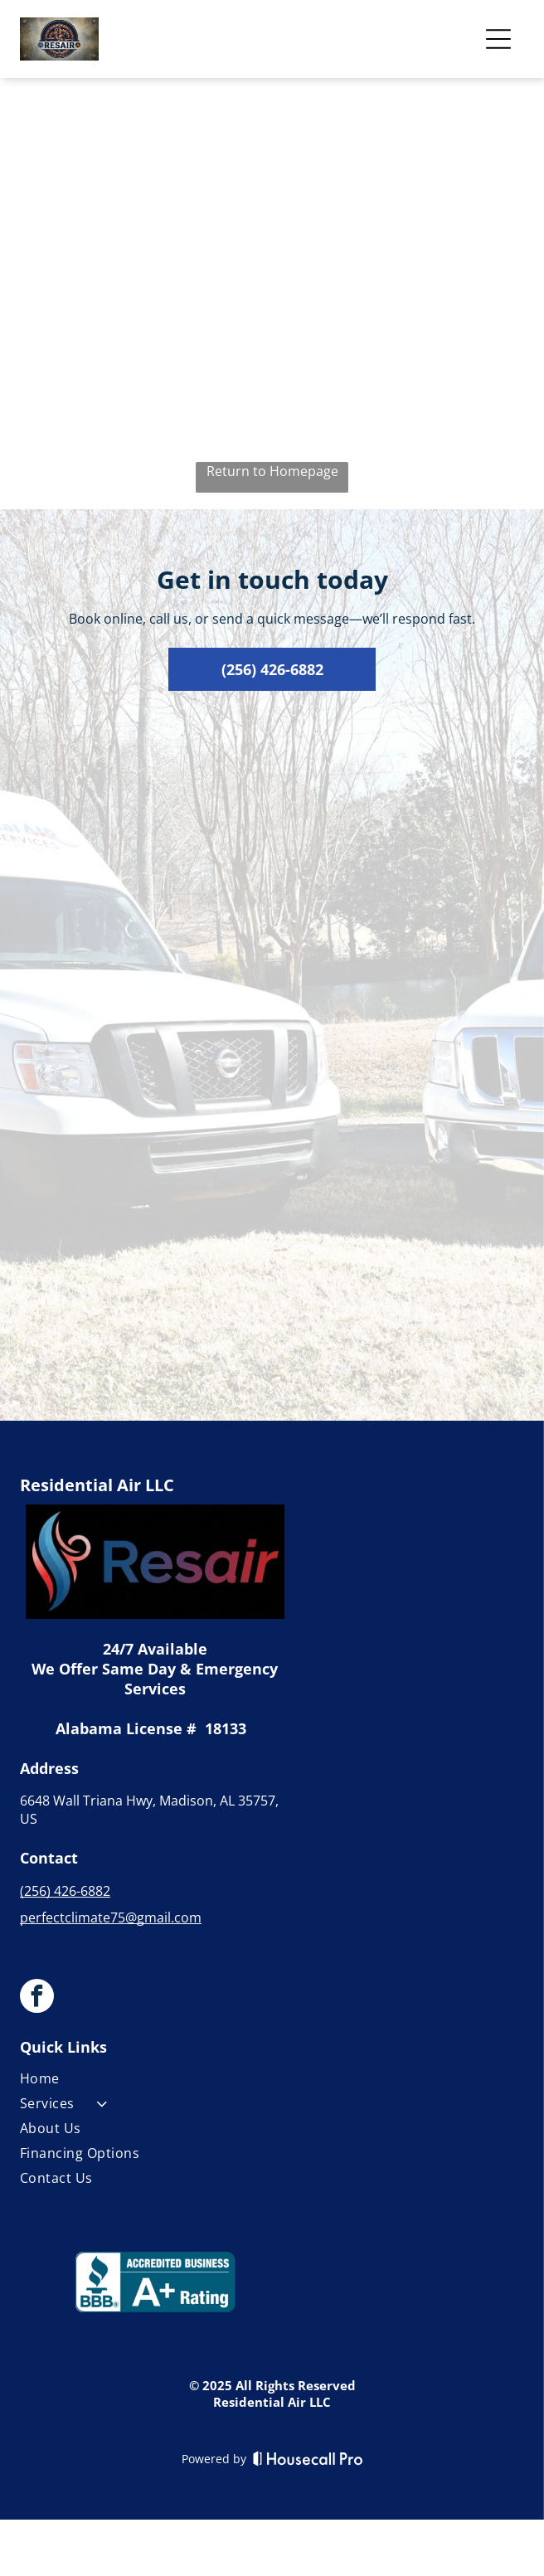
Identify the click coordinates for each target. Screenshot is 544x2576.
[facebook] (37, 1998)
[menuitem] (154, 2081)
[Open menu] (498, 39)
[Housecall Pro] (308, 2458)
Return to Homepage (272, 471)
